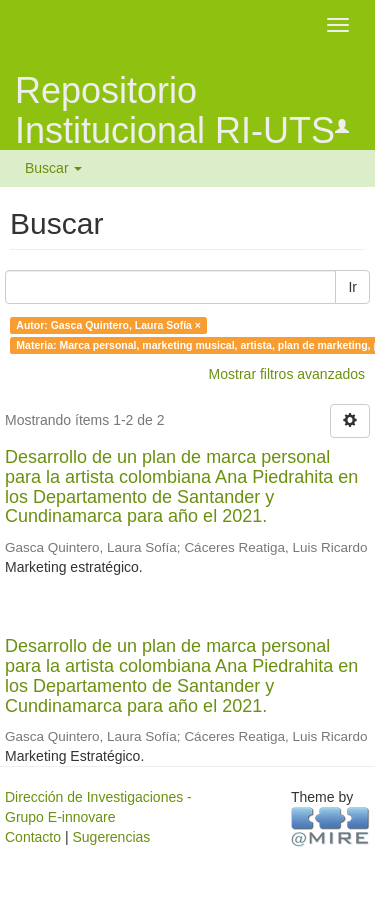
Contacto (33, 837)
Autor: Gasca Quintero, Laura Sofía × (108, 325)
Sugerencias (111, 837)
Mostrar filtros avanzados (287, 374)
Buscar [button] (53, 168)
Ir (352, 287)
